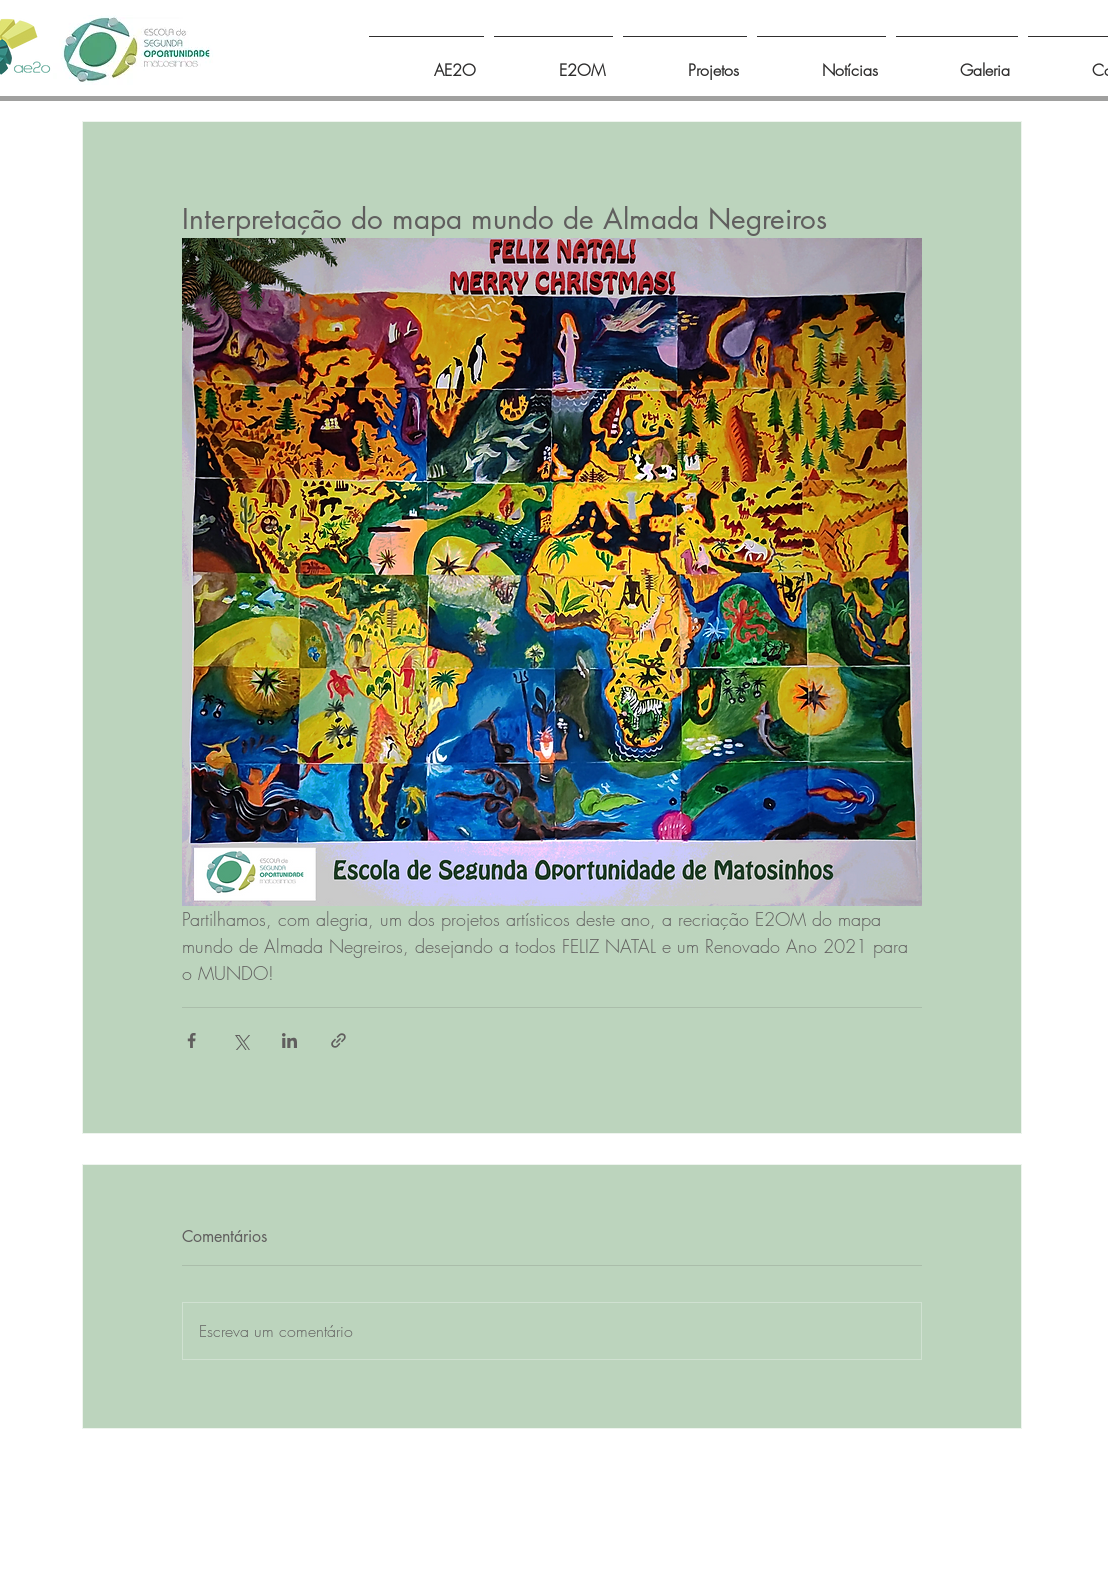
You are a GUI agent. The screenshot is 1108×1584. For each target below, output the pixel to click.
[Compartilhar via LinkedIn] (289, 1040)
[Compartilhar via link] (338, 1040)
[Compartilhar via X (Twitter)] (240, 1040)
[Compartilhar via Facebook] (191, 1040)
